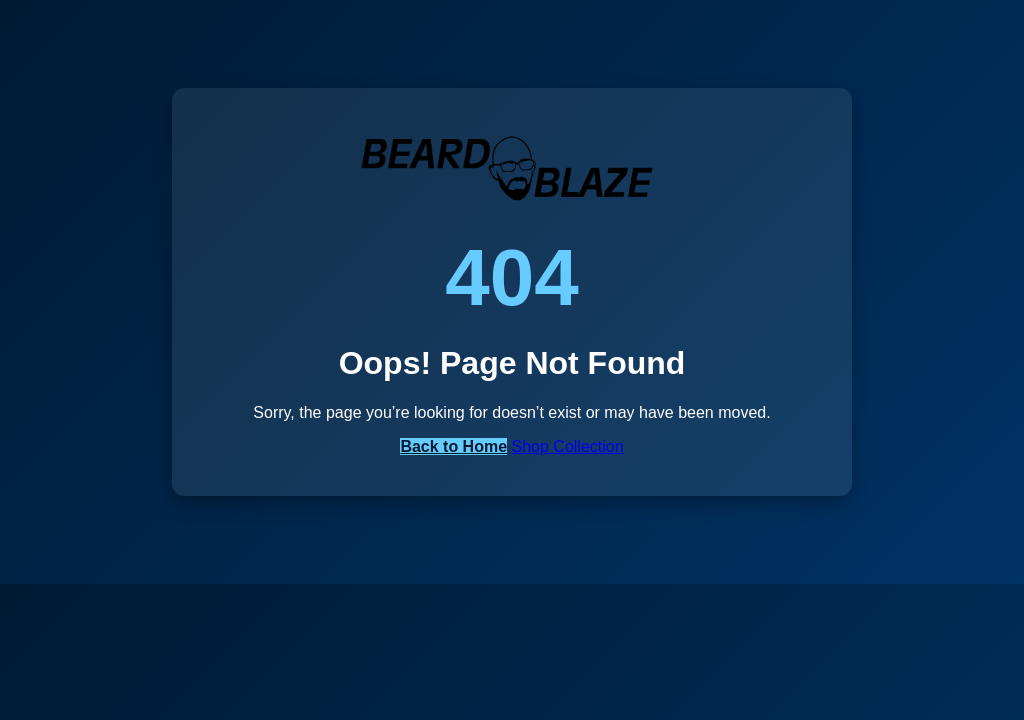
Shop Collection (568, 446)
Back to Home (453, 446)
